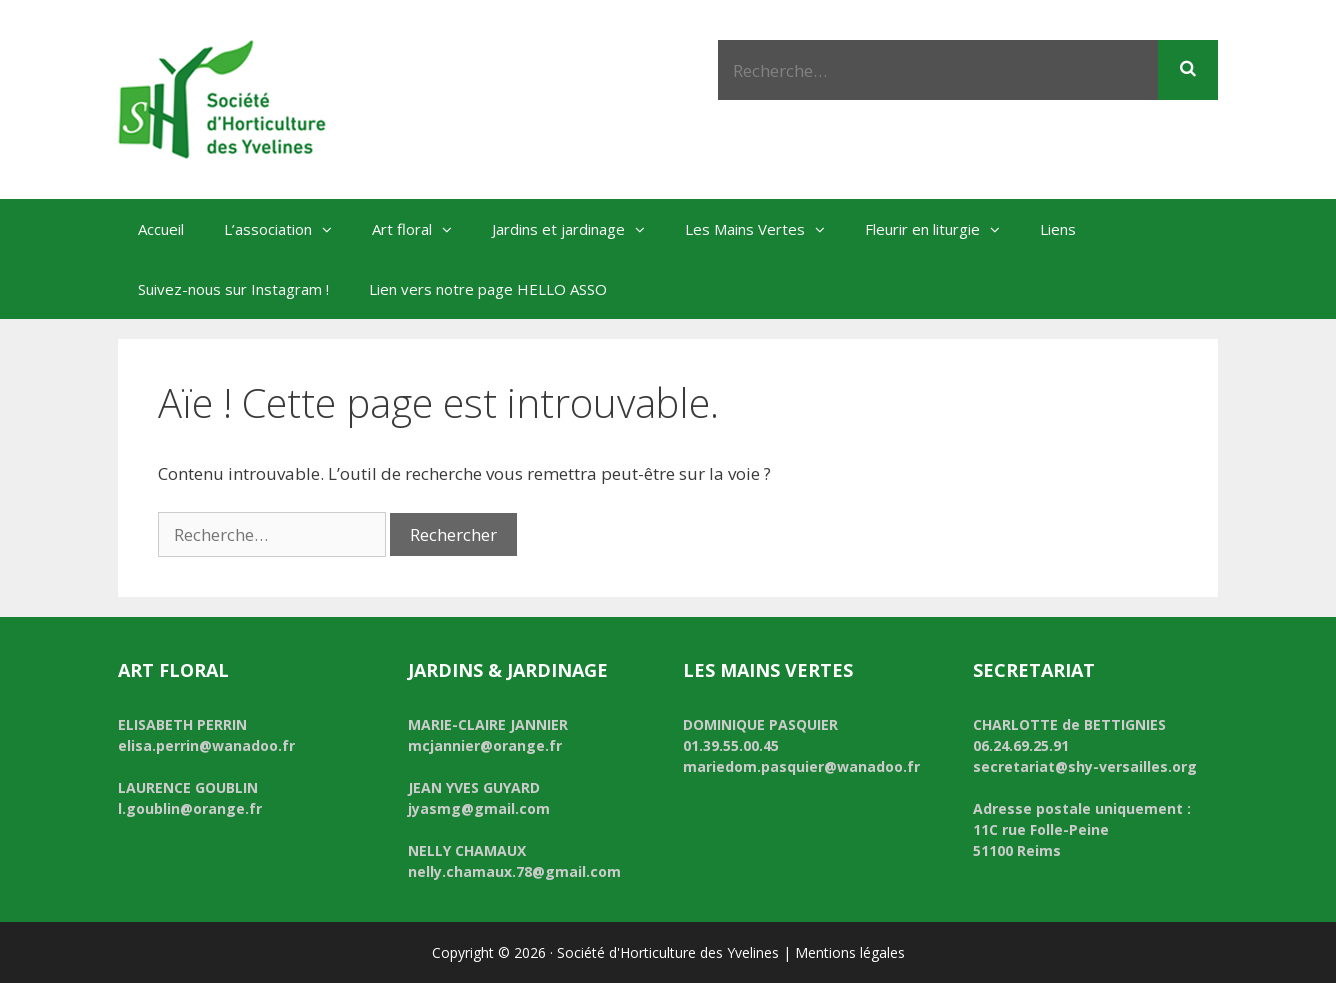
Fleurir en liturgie (942, 229)
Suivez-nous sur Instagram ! (233, 289)
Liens (1058, 229)
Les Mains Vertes (765, 229)
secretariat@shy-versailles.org (1085, 766)
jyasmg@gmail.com (479, 808)
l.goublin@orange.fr (190, 808)
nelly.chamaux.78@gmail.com (514, 871)
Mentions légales (850, 952)
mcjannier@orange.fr (485, 745)
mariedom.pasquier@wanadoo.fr (801, 766)
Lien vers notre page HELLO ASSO (488, 289)
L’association (288, 229)
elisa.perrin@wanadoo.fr (206, 745)
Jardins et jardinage (578, 229)
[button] (332, 229)
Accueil (161, 229)
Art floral (422, 229)
